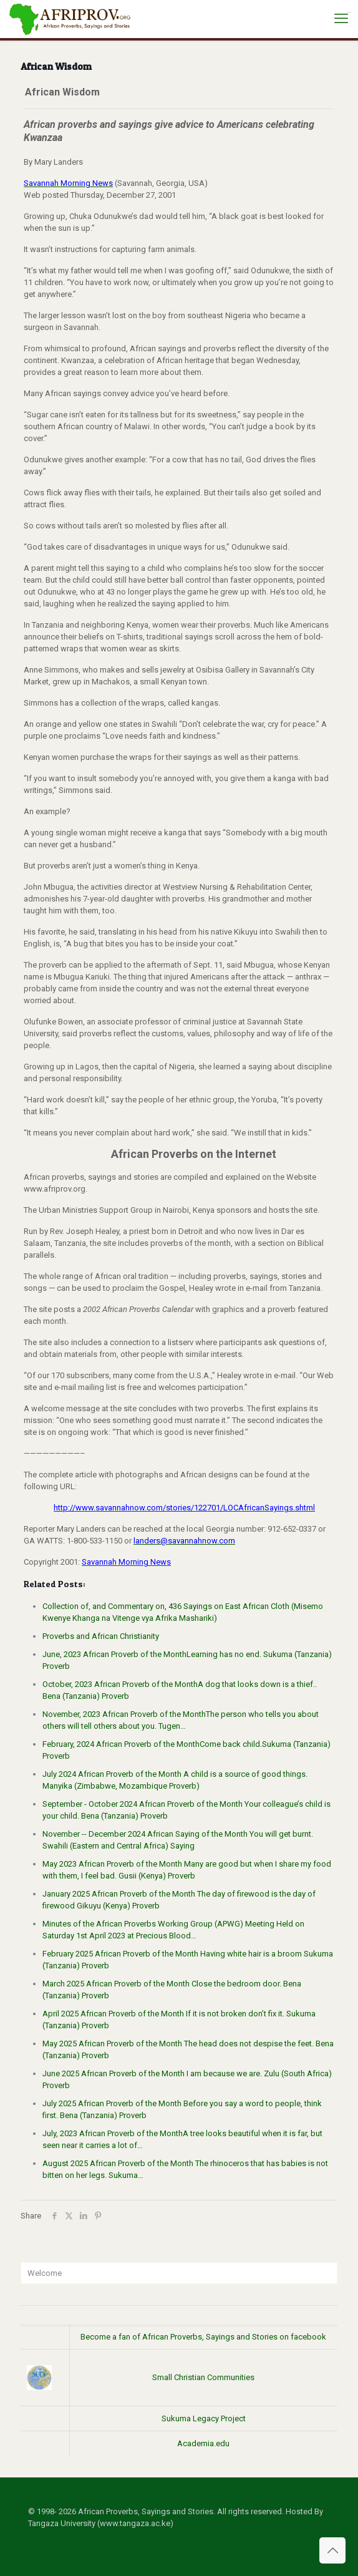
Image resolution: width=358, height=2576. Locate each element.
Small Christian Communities (203, 2377)
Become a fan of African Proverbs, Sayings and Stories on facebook (203, 2336)
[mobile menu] (341, 18)
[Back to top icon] (332, 2550)
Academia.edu (203, 2443)
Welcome (44, 2273)
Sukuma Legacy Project (204, 2418)
